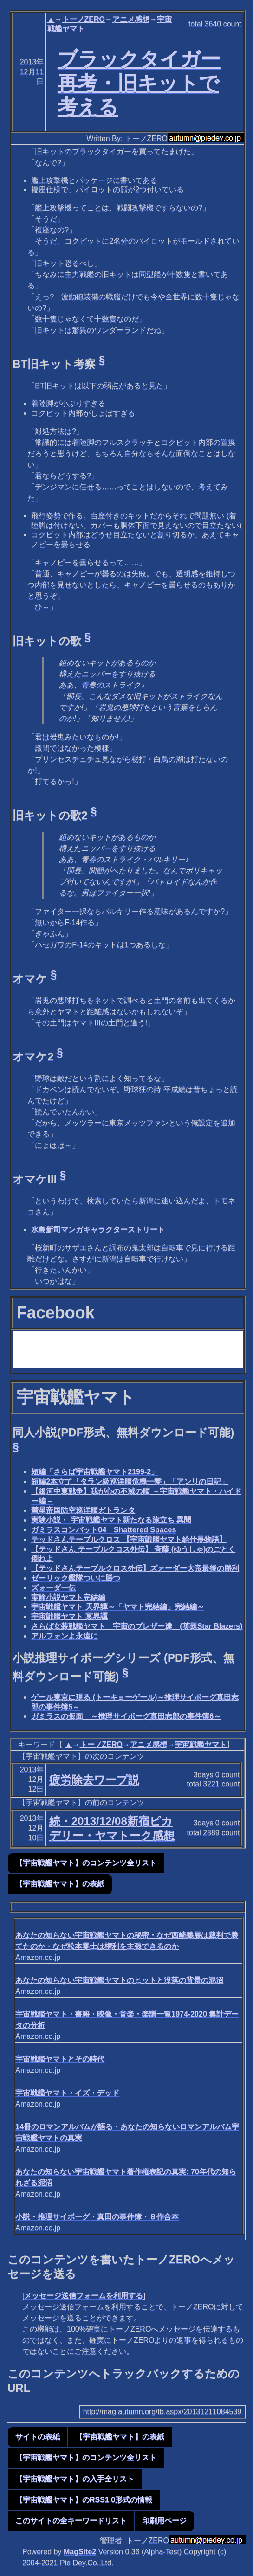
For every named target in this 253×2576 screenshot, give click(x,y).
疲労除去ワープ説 (94, 1779)
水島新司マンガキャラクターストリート (98, 1229)
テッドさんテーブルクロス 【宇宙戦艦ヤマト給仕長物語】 (128, 1539)
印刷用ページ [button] (164, 2521)
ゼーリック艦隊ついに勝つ (75, 1578)
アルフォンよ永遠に (64, 1636)
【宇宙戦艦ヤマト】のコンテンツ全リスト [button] (85, 1863)
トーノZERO (83, 19)
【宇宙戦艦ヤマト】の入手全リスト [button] (74, 2479)
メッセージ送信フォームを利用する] (84, 2296)
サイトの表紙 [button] (37, 2437)
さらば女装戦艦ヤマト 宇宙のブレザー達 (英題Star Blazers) (136, 1626)
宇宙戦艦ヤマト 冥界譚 (69, 1616)
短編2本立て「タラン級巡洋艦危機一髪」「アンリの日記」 (129, 1481)
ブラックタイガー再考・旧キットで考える (139, 83)
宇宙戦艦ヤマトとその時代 (59, 2059)
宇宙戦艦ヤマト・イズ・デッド (67, 2093)
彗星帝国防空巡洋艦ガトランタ (83, 1510)
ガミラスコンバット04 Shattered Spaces (103, 1530)
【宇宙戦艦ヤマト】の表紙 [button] (59, 1884)
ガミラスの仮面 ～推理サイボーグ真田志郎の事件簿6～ (126, 1716)
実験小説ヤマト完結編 (68, 1597)
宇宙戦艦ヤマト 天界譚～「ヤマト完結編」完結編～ (117, 1607)
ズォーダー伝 (53, 1588)
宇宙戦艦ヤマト (201, 1744)
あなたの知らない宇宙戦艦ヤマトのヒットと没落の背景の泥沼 (119, 1980)
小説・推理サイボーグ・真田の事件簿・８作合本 (97, 2217)
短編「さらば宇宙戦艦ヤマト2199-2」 (94, 1472)
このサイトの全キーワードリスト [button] (71, 2521)
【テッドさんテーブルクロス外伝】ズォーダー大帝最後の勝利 (135, 1568)
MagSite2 (80, 2552)
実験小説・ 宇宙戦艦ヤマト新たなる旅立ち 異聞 (111, 1520)
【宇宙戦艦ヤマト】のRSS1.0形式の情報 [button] (83, 2500)
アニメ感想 (130, 19)
